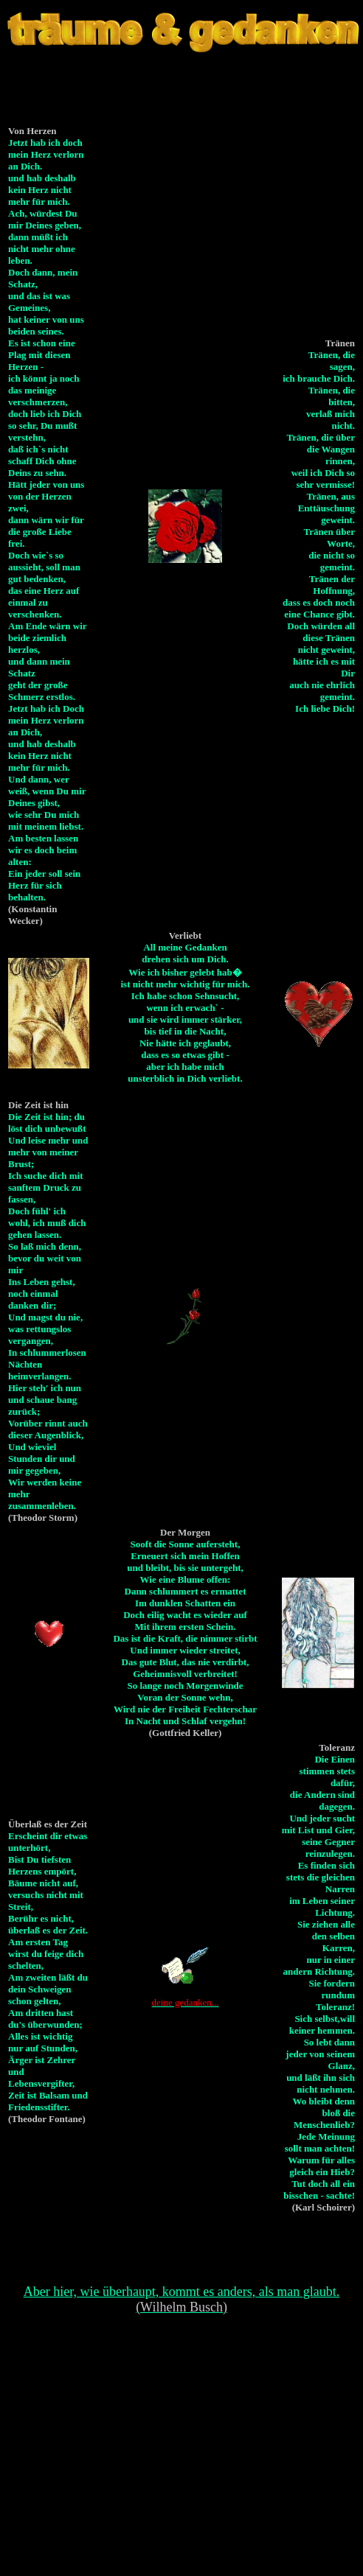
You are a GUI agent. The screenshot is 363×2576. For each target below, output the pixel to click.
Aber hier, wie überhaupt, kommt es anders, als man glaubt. (182, 2299)
